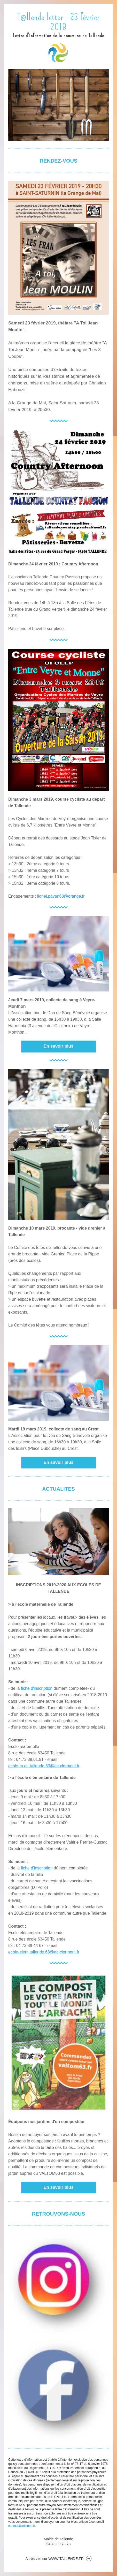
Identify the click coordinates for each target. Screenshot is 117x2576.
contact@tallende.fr (21, 2526)
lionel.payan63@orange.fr (60, 896)
